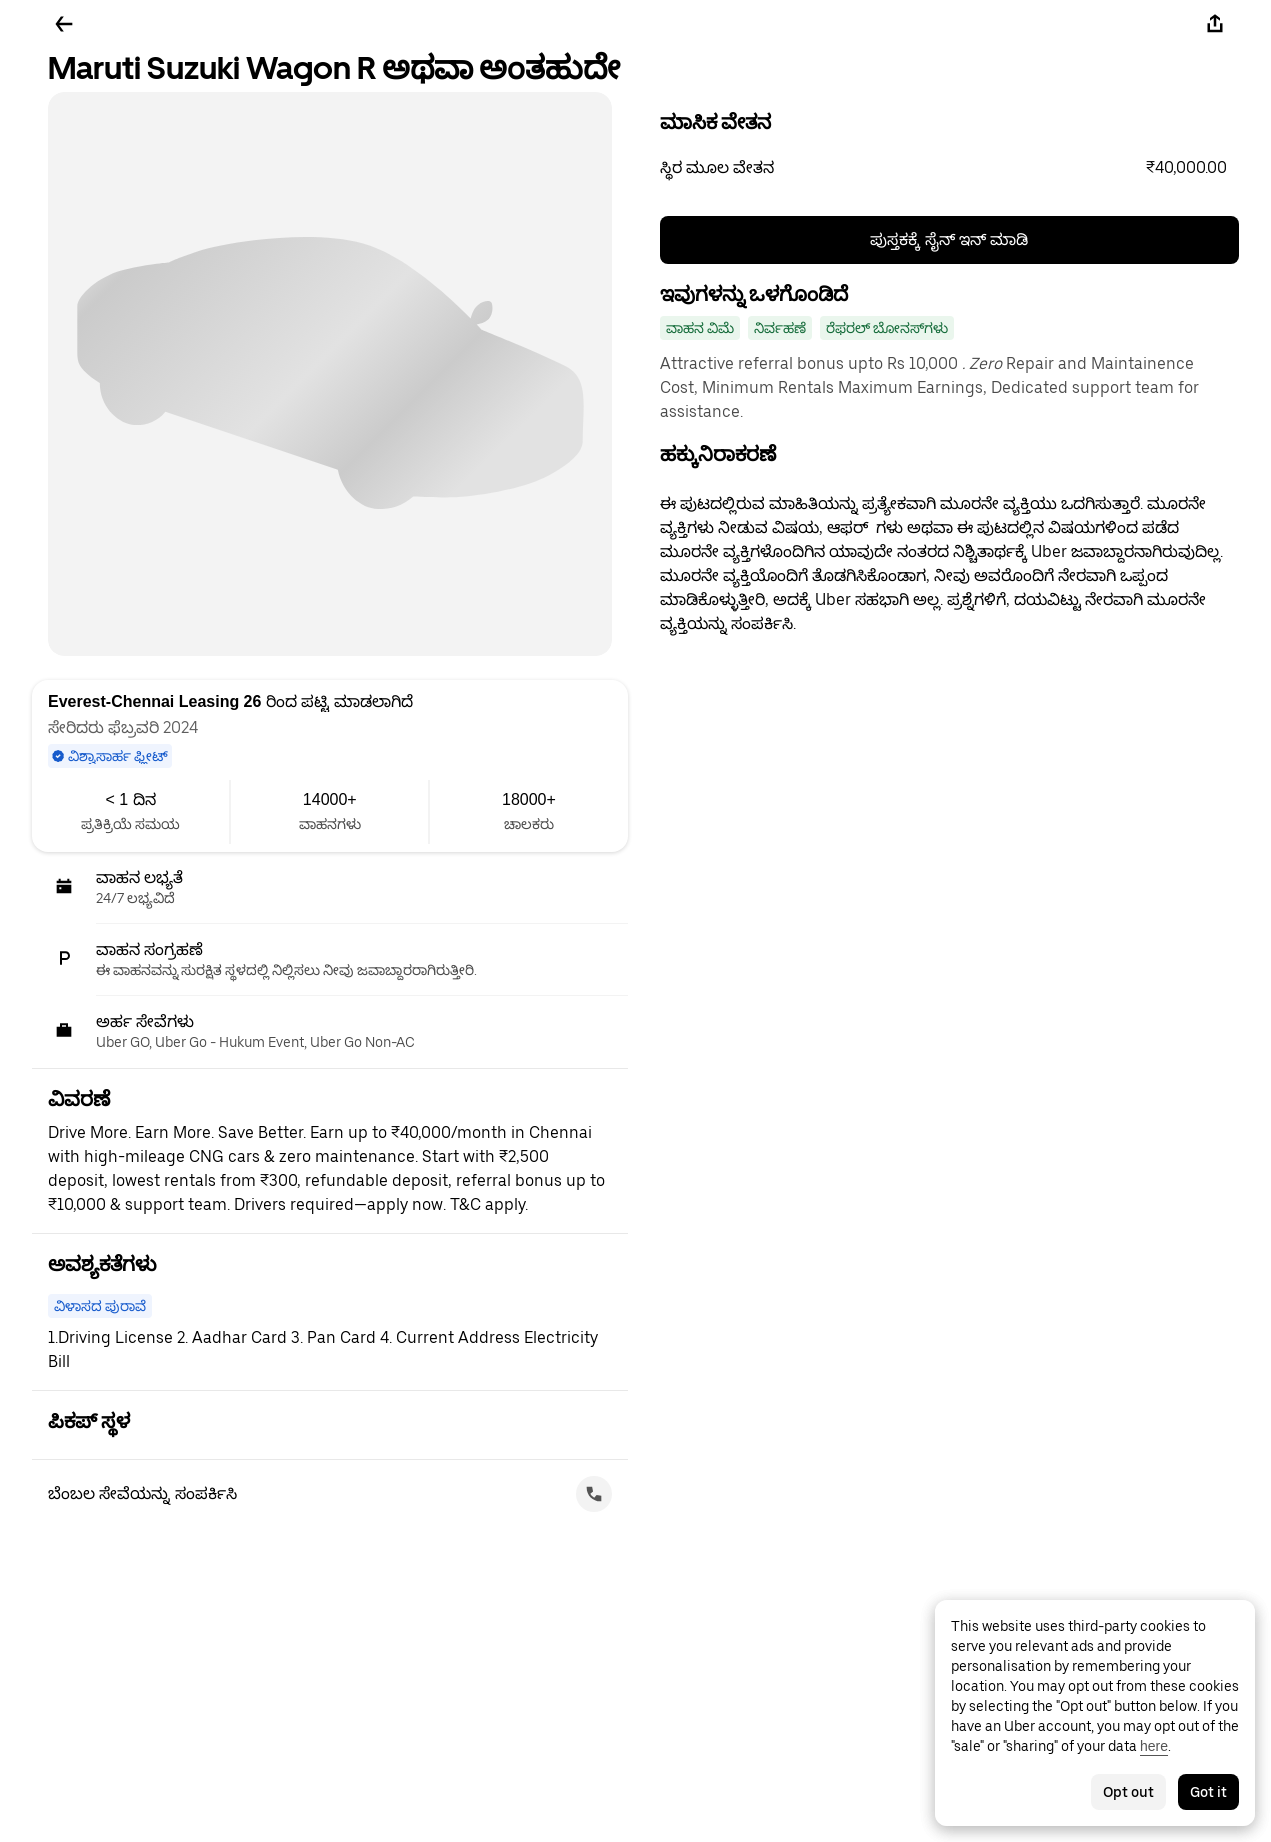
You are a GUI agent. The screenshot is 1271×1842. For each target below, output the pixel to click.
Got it (1208, 1792)
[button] (950, 168)
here (1154, 1746)
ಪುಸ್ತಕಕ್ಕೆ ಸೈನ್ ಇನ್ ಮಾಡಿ (949, 239)
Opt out (1128, 1792)
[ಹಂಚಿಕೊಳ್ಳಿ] (1215, 24)
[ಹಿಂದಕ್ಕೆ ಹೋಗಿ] (64, 24)
